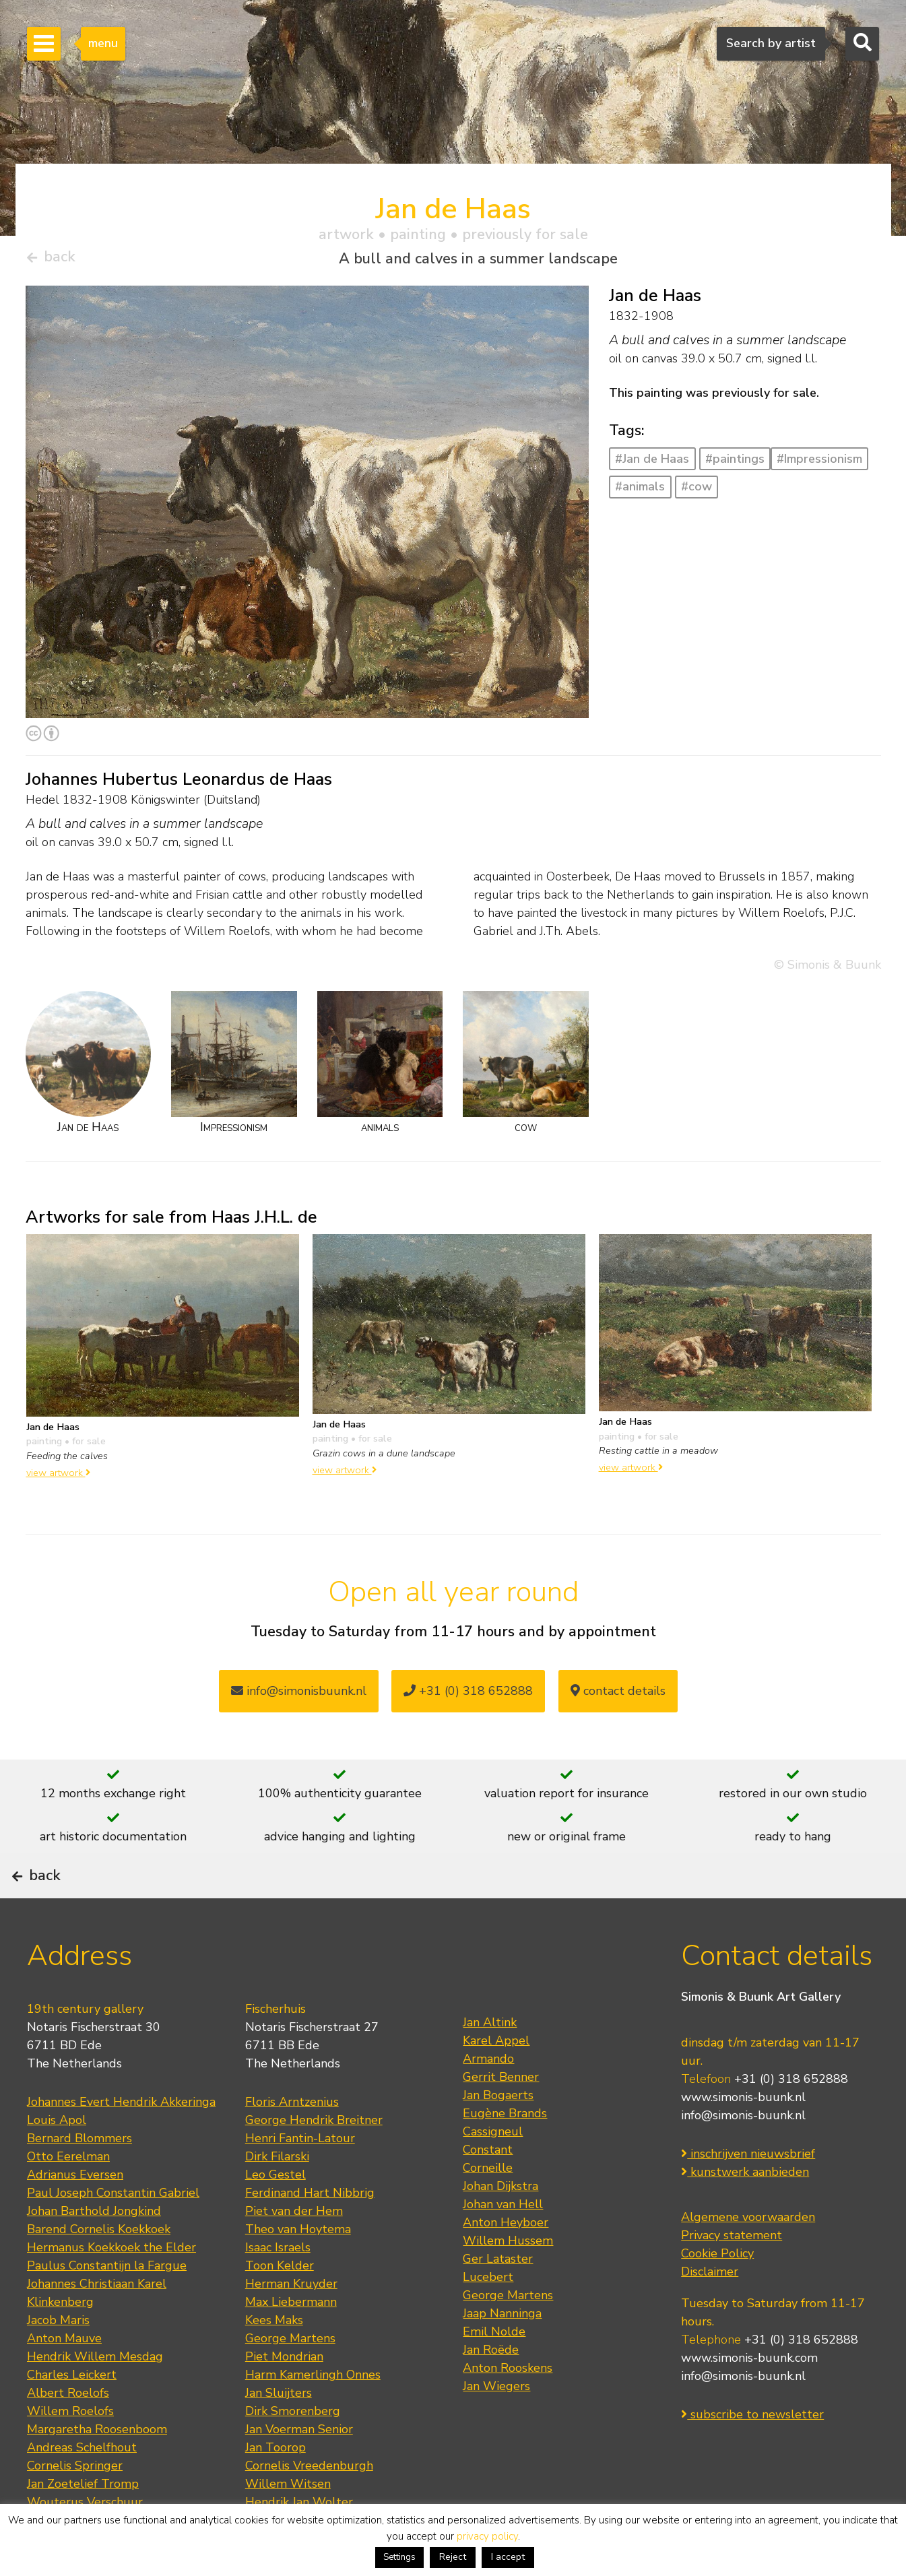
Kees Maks (274, 2360)
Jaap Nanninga (502, 2353)
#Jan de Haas (652, 464)
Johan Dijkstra (500, 2226)
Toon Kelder (279, 2305)
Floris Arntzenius (292, 2141)
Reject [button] (452, 2556)
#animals (640, 492)
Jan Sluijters (278, 2432)
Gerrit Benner (501, 2116)
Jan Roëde (491, 2389)
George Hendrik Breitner (314, 2160)
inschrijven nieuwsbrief (748, 2194)
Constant (488, 2189)
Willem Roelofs (70, 2451)
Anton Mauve (64, 2378)
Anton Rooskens (507, 2408)
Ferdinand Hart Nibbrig (310, 2232)
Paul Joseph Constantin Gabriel (113, 2232)
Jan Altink (490, 2062)
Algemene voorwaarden (748, 2257)
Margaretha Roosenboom (97, 2469)
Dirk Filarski (277, 2196)
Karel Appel (496, 2080)
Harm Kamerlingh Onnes (313, 2414)
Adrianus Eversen (75, 2214)
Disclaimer (709, 2312)
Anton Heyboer (505, 2262)
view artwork (58, 1478)
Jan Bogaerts (498, 2135)
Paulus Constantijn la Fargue (107, 2305)
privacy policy (487, 2536)
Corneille (488, 2207)
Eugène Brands (505, 2153)
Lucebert (488, 2317)
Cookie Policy (717, 2294)
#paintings (735, 464)
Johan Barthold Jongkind (94, 2251)
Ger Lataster (498, 2298)
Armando (488, 2098)
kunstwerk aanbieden (745, 2212)
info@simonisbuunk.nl (298, 1696)
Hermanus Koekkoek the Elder (111, 2287)
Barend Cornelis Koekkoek (98, 2269)
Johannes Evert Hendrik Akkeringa (121, 2141)
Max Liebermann (291, 2341)
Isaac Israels (278, 2287)
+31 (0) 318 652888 (468, 1696)
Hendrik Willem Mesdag (95, 2396)
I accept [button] (508, 2556)
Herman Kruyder (291, 2323)
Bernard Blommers (79, 2178)
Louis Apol (56, 2160)
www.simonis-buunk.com (749, 2398)
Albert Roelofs (68, 2432)
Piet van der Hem (294, 2251)
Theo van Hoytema (298, 2269)
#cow (696, 492)
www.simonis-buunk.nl (743, 2137)
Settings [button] (399, 2557)
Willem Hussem (508, 2280)
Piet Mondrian (284, 2396)
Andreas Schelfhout (82, 2487)
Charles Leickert (72, 2414)
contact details (618, 1696)
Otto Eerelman (68, 2196)
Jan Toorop (275, 2487)
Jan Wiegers (496, 2426)
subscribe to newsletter (752, 2455)
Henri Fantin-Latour (300, 2178)
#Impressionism (819, 464)
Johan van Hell (503, 2244)
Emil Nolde (494, 2371)
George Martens (290, 2378)
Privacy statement (731, 2275)
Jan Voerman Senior (299, 2469)
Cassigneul (493, 2171)
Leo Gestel (275, 2214)
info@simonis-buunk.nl (743, 2156)
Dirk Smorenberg (292, 2451)
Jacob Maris (58, 2360)
